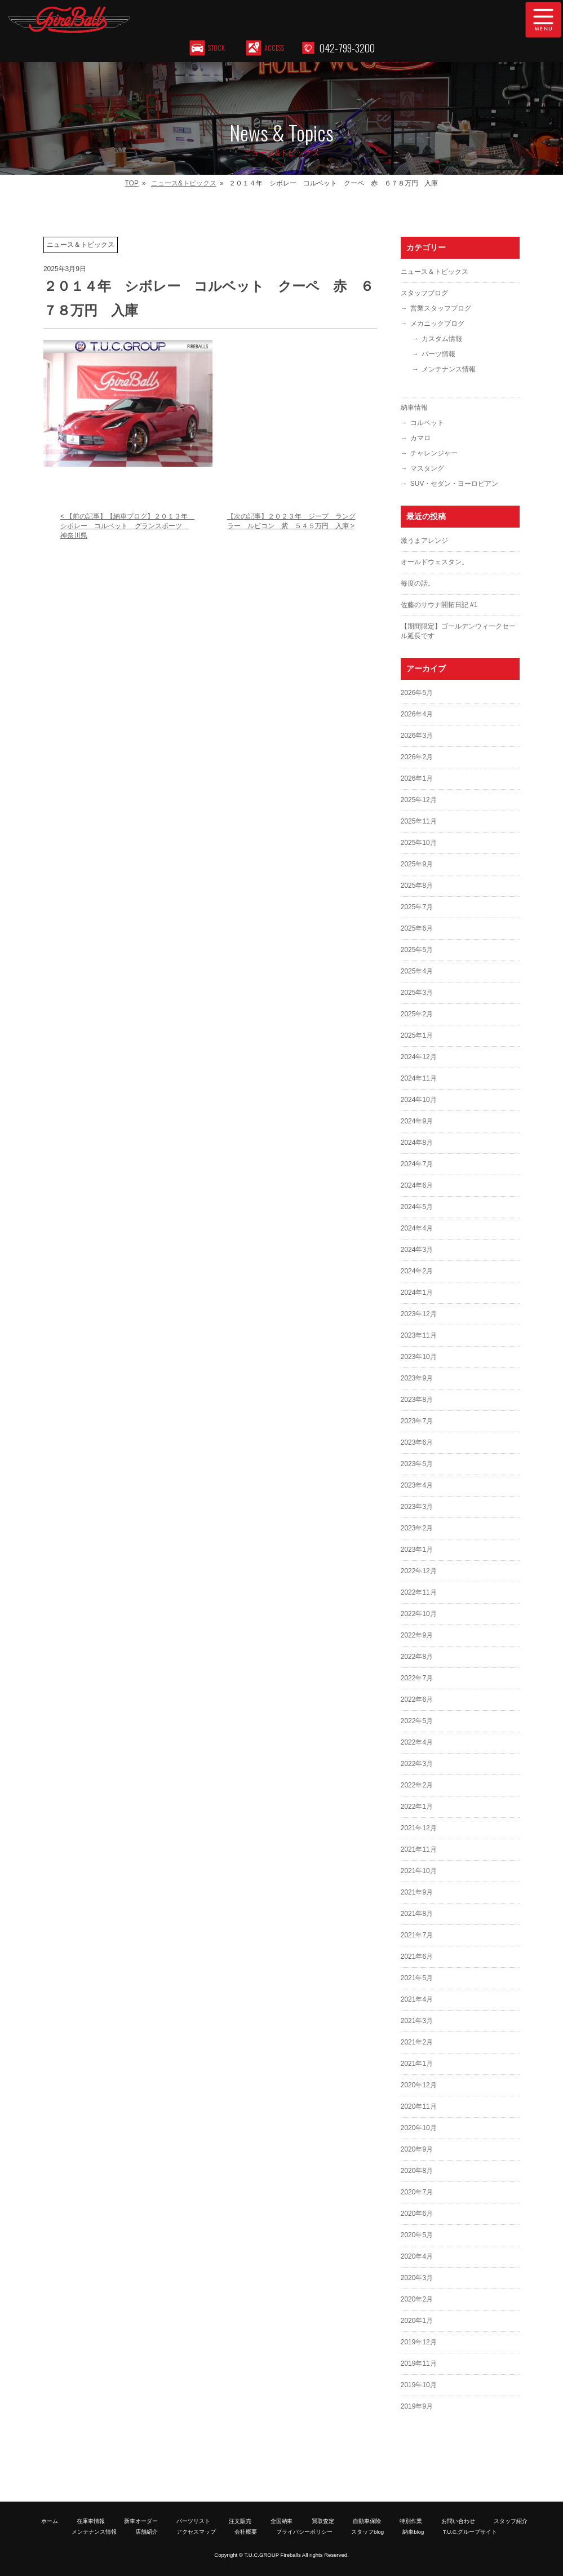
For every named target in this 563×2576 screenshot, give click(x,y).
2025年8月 (417, 885)
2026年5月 (417, 693)
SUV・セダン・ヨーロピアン (454, 484)
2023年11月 (419, 1335)
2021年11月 (419, 1849)
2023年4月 (417, 1485)
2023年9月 (417, 1378)
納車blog (413, 2532)
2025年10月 (419, 843)
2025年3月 (417, 993)
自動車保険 (367, 2521)
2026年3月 (417, 736)
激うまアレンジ (424, 541)
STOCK (217, 47)
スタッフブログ (424, 293)
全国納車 (282, 2521)
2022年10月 (419, 1614)
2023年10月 (419, 1357)
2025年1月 (417, 1035)
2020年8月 (417, 2171)
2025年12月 (419, 800)
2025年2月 (417, 1014)
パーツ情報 (438, 354)
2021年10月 (419, 1871)
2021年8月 (417, 1914)
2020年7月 (417, 2192)
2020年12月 (419, 2085)
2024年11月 (419, 1078)
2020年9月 (417, 2149)
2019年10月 (419, 2385)
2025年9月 (417, 864)
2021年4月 (417, 1999)
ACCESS (275, 47)
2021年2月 (417, 2042)
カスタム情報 (442, 339)
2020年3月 (417, 2278)
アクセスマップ (196, 2532)
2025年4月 (417, 971)
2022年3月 (417, 1764)
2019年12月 (419, 2342)
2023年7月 (417, 1421)
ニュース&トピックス (183, 183)
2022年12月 (419, 1571)
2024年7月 (417, 1164)
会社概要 (245, 2532)
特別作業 (411, 2521)
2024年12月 (419, 1057)
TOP (132, 183)
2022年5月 (417, 1721)
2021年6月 (417, 1956)
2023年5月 (417, 1464)
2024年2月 (417, 1271)
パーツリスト (193, 2521)
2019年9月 (417, 2406)
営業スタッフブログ (440, 308)
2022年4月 (417, 1742)
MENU (543, 19)
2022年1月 (417, 1807)
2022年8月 (417, 1657)
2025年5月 (417, 950)
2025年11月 (419, 821)
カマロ (420, 438)
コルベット (427, 423)
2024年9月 (417, 1121)
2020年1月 (417, 2321)
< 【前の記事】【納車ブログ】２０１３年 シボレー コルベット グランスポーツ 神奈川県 (127, 525)
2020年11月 (419, 2106)
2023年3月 (417, 1507)
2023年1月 (417, 1549)
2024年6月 (417, 1185)
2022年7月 (417, 1678)
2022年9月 (417, 1635)
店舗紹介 (146, 2532)
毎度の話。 (418, 583)
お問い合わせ (458, 2521)
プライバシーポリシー (304, 2532)
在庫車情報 (91, 2521)
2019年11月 (419, 2363)
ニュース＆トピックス (434, 272)
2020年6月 (417, 2214)
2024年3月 (417, 1250)
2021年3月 (417, 2021)
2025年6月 (417, 928)
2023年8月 (417, 1400)
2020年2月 (417, 2299)
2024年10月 (419, 1100)
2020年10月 (419, 2128)
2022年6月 (417, 1699)
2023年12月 (419, 1314)
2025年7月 (417, 907)
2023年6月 (417, 1442)
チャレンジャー (434, 453)
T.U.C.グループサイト (470, 2532)
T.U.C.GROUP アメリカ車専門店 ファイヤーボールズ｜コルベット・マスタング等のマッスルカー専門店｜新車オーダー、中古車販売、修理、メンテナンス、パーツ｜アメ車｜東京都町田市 (217, 19)
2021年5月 (417, 1978)
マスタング (427, 468)
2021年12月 (419, 1828)
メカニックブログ (437, 323)
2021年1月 (417, 2064)
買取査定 (323, 2521)
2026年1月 (417, 778)
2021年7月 (417, 1935)
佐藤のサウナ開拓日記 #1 (439, 605)
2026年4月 (417, 714)
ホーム (49, 2521)
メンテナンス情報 (449, 369)
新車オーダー (141, 2521)
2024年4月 (417, 1228)
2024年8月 (417, 1143)
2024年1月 (417, 1292)
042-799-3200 (347, 48)
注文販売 (240, 2521)
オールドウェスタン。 (434, 562)
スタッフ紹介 (510, 2521)
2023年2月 (417, 1528)
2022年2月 (417, 1785)
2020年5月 (417, 2235)
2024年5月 (417, 1207)
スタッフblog (367, 2532)
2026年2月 (417, 757)
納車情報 (414, 407)
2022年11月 (419, 1592)
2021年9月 (417, 1892)
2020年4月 (417, 2256)
